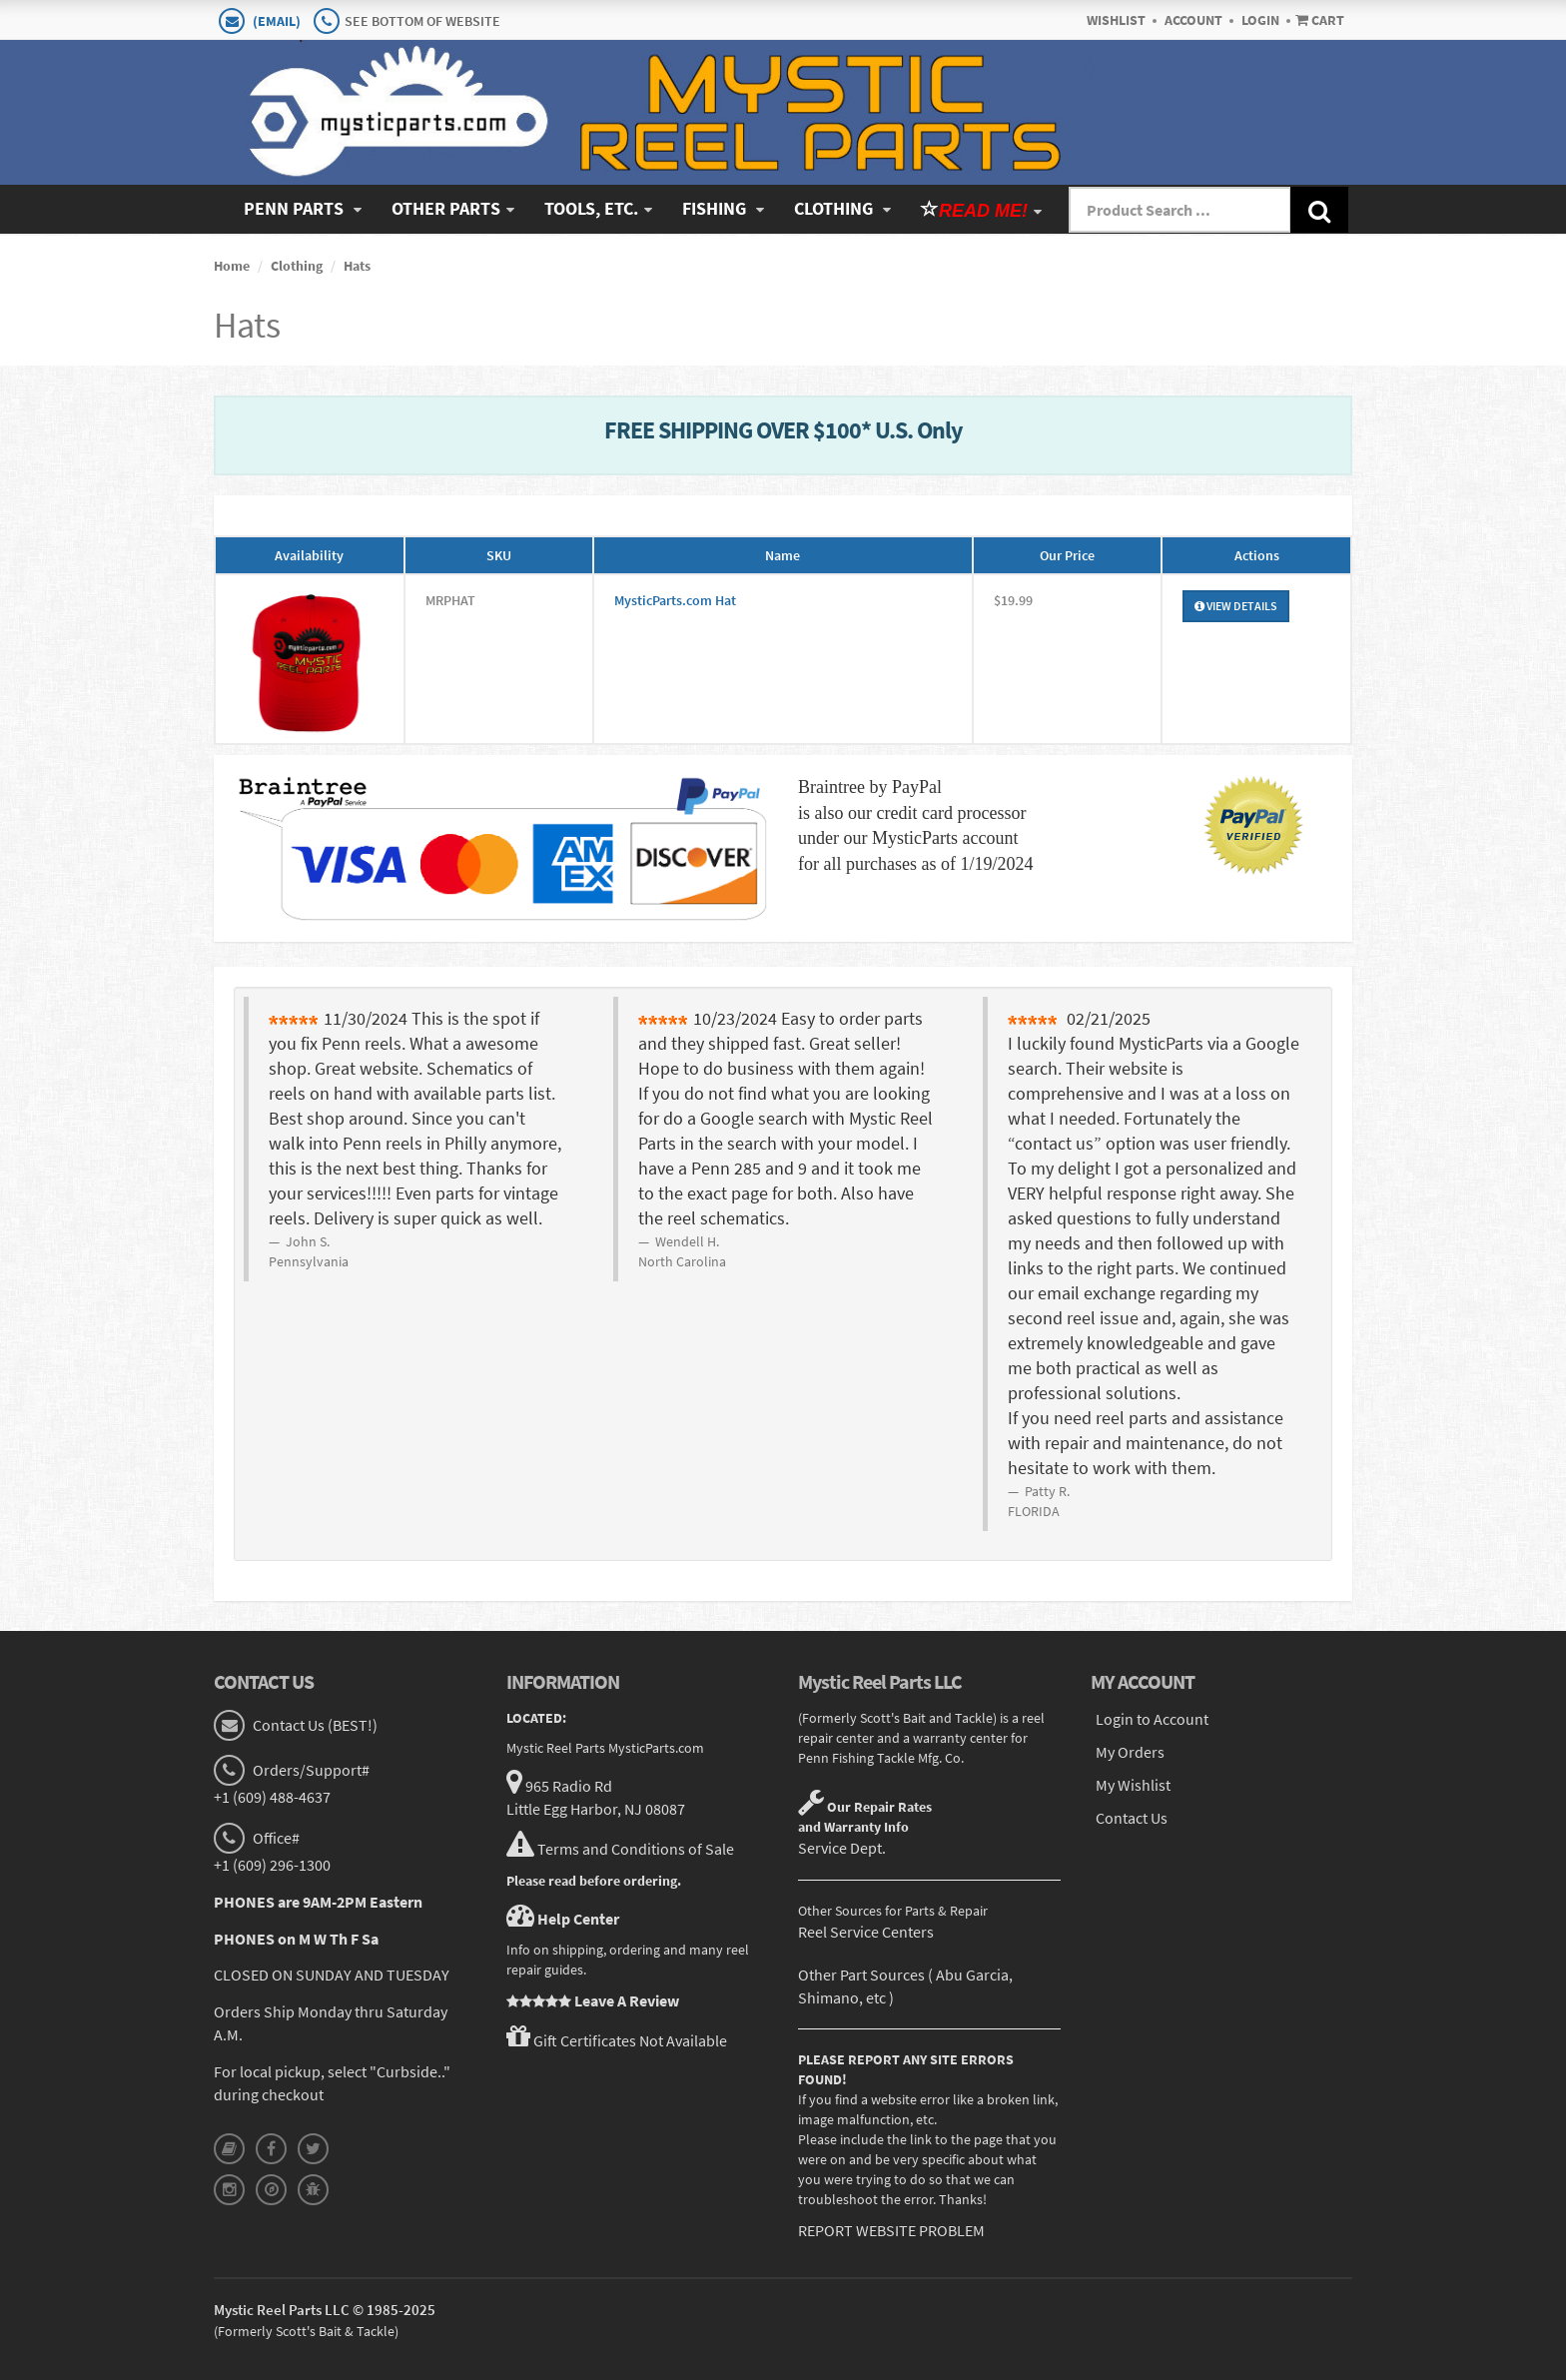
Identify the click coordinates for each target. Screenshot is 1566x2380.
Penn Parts (296, 208)
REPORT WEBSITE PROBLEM (891, 2230)
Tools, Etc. (591, 208)
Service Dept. (842, 1848)
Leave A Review (626, 2000)
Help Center (578, 1918)
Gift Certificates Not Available (630, 2040)
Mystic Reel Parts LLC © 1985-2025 (324, 2309)
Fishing (716, 208)
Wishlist (1116, 20)
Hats (357, 266)
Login (1260, 20)
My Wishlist (1133, 1784)
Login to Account (1152, 1719)
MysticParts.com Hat (675, 600)
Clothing (835, 208)
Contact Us (1132, 1817)
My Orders (1130, 1752)
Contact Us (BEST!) (314, 1725)
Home (232, 266)
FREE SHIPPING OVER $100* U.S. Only (783, 429)
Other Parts (446, 208)
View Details (1235, 605)
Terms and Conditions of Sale (635, 1848)
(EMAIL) (277, 21)
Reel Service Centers (866, 1932)
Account (1193, 20)
